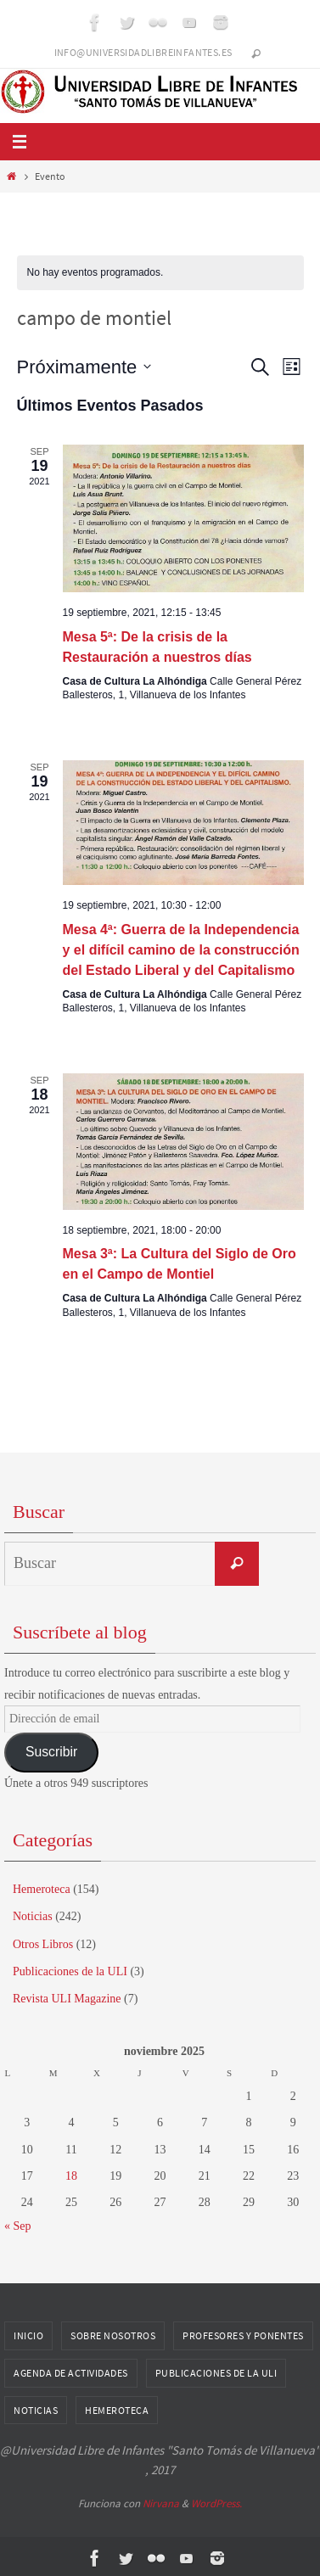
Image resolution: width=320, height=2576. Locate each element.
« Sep (17, 2226)
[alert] (160, 272)
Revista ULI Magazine (67, 1998)
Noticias (33, 1916)
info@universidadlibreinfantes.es (143, 52)
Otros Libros (43, 1944)
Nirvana (161, 2503)
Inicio (28, 2335)
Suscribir (51, 1751)
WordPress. (216, 2503)
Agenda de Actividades (71, 2372)
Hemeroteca (41, 1889)
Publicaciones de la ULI (70, 1971)
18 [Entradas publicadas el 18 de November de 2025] (71, 2176)
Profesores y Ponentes (243, 2335)
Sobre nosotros (112, 2335)
